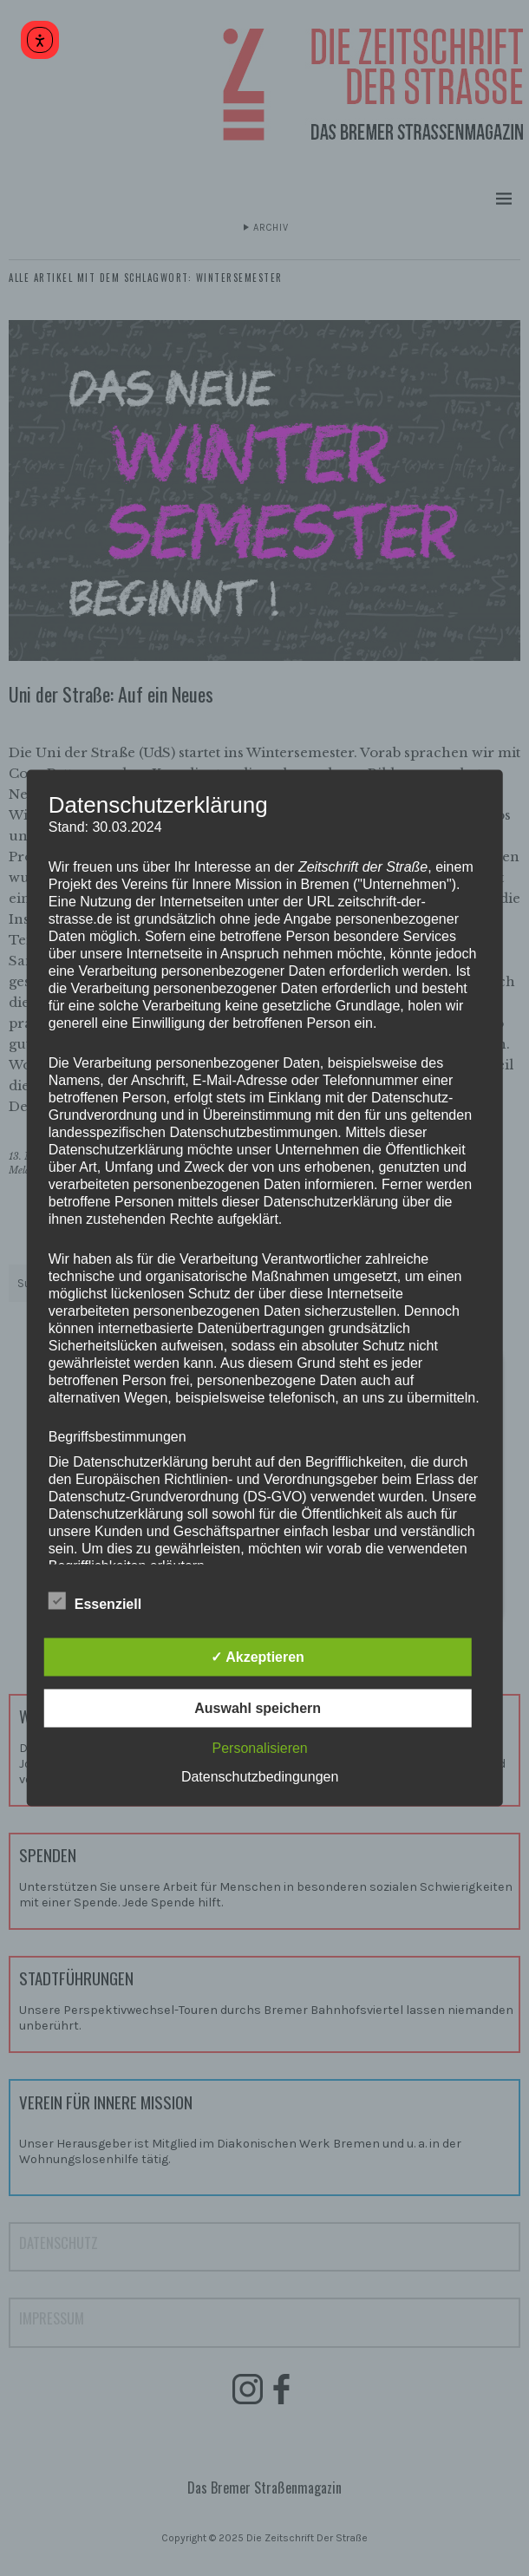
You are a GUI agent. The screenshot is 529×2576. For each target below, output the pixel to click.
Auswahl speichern (257, 1708)
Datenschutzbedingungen (259, 1776)
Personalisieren (259, 1748)
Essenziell (95, 1602)
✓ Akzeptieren (257, 1657)
